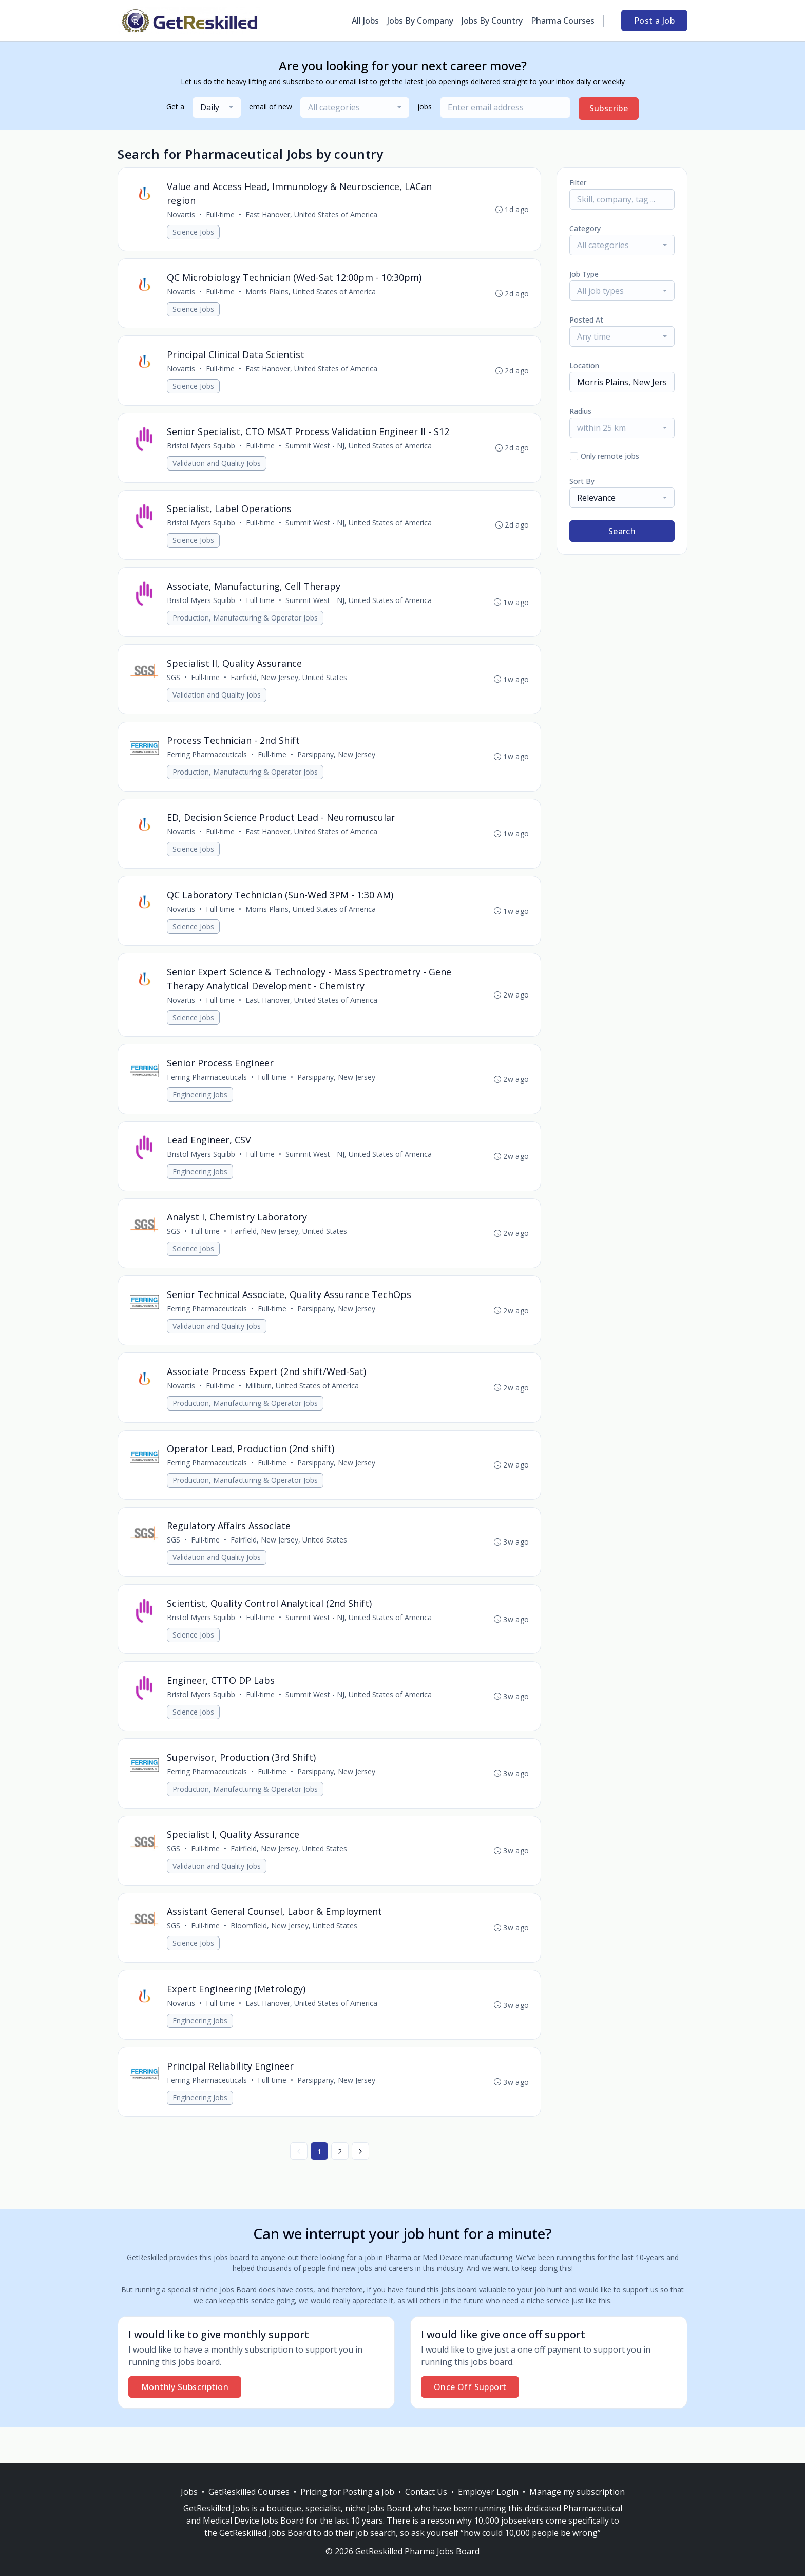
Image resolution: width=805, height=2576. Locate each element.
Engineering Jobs (200, 1111)
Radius (580, 411)
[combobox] (217, 107)
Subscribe (608, 108)
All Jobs (365, 20)
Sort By (582, 481)
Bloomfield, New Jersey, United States (294, 1958)
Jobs (189, 2491)
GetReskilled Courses (249, 2491)
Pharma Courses (563, 20)
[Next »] (360, 2187)
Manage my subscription (577, 2491)
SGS (174, 686)
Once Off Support (470, 2423)
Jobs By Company (420, 20)
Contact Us (426, 2491)
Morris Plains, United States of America (311, 293)
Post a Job (654, 20)
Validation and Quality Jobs (217, 468)
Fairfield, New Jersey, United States (289, 686)
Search (622, 531)
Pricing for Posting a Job (347, 2491)
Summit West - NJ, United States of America (359, 451)
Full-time (220, 215)
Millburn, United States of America (302, 1408)
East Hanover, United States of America (312, 215)
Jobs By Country (492, 20)
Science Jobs (194, 232)
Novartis (181, 215)
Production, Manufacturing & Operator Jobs (245, 625)
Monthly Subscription (184, 2423)
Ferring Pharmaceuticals (207, 765)
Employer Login (488, 2491)
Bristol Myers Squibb (201, 451)
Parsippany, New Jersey (337, 765)
